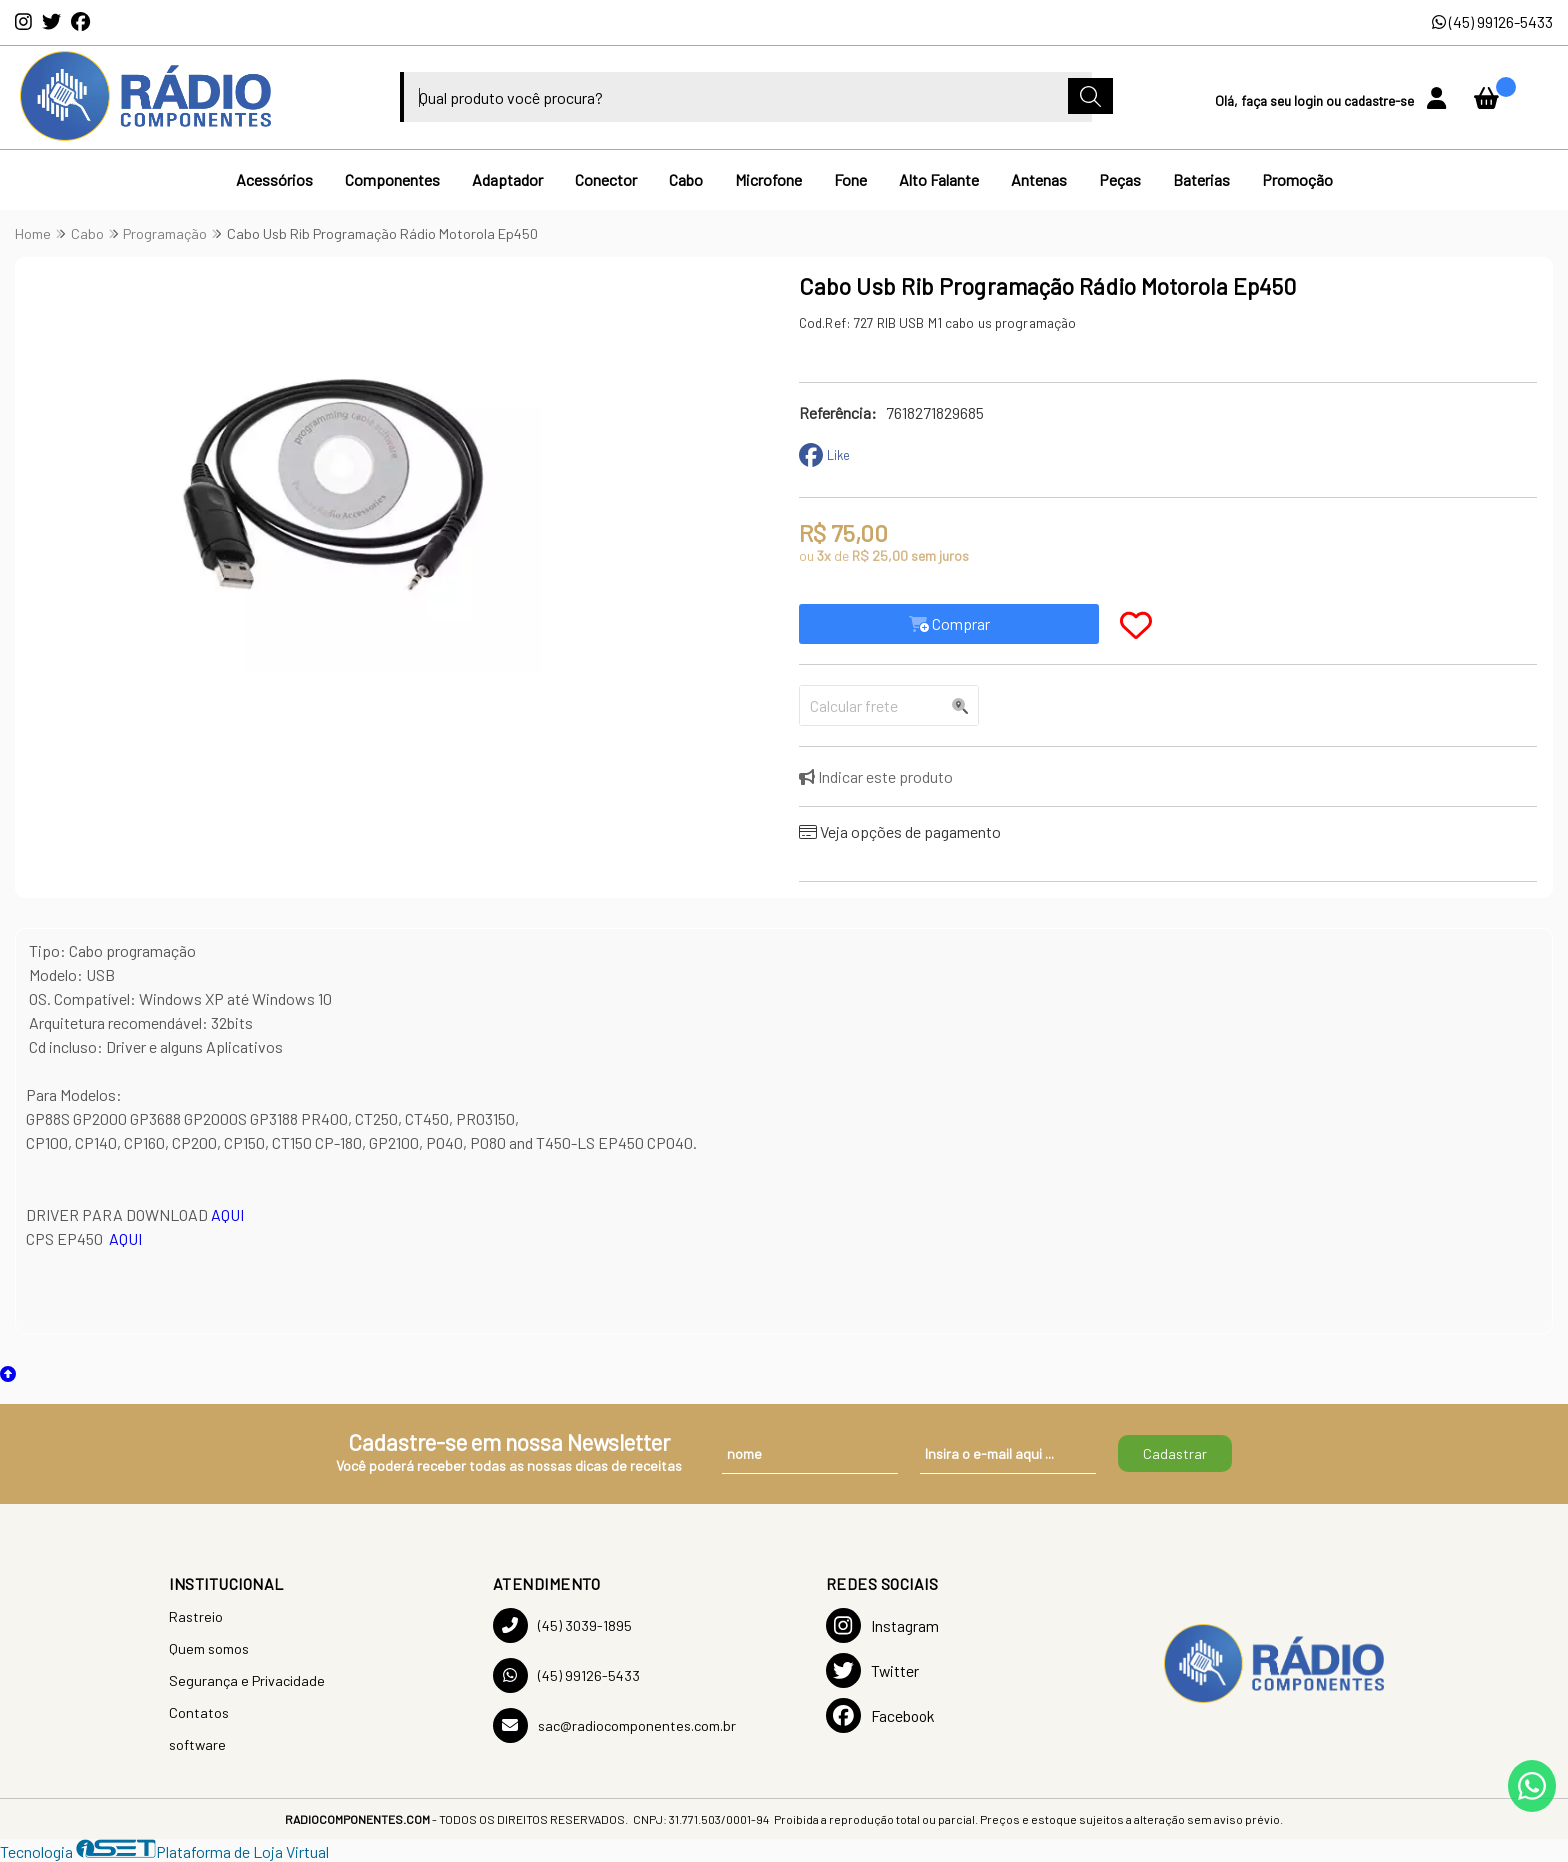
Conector (606, 179)
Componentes (392, 179)
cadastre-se (1380, 100)
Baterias (1201, 179)
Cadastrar (1175, 1453)
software (197, 1744)
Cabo (686, 179)
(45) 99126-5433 (1492, 21)
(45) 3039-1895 (562, 1625)
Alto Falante (939, 179)
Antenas (1039, 179)
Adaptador (507, 179)
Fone (850, 179)
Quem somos (209, 1648)
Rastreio (196, 1616)
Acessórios (274, 179)
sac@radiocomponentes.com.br (614, 1725)
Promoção (1297, 179)
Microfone (768, 179)
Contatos (199, 1712)
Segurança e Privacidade (247, 1680)
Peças (1120, 179)
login (1310, 100)
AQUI (227, 1214)
